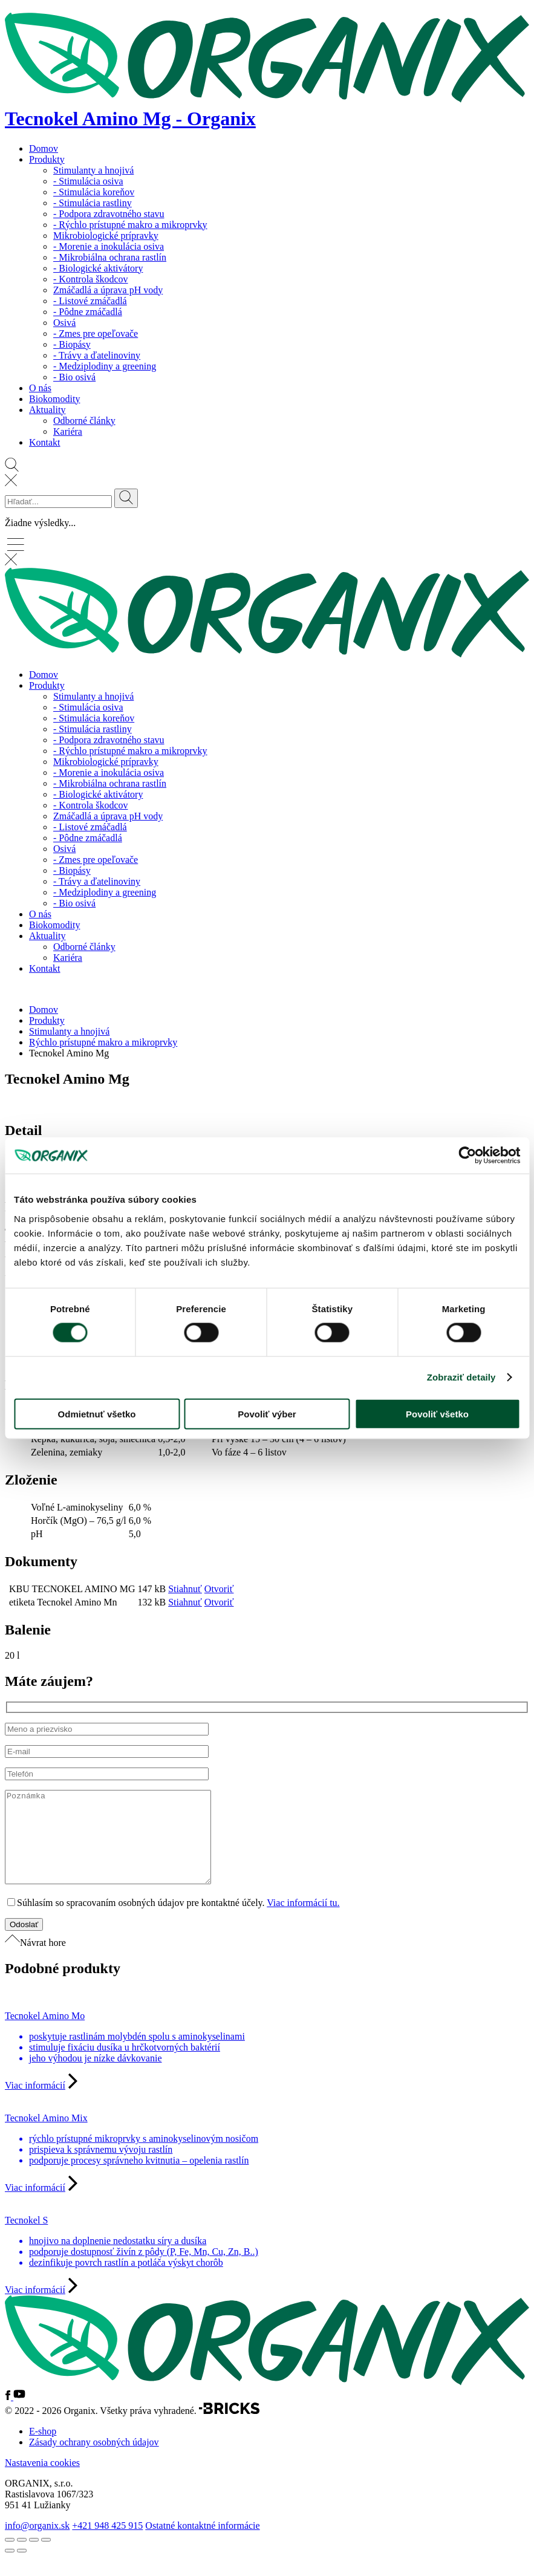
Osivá (64, 322)
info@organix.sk (37, 2544)
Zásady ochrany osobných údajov (94, 2460)
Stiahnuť (185, 1589)
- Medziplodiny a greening (104, 366)
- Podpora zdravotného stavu (108, 214)
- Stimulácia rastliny (92, 203)
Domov (43, 148)
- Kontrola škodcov (90, 279)
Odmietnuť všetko (97, 1413)
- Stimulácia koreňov (93, 192)
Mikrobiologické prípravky (105, 235)
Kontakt (44, 442)
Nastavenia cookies (42, 2481)
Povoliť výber (267, 1413)
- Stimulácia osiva (88, 181)
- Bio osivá (74, 377)
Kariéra (67, 431)
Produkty (47, 159)
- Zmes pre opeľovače (95, 333)
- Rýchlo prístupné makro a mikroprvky (130, 225)
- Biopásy (72, 344)
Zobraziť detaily (461, 1377)
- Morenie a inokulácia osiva (108, 246)
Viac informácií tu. (303, 1921)
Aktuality (47, 410)
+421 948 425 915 (107, 2544)
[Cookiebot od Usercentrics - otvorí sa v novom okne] (467, 1156)
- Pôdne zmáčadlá (87, 312)
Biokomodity (54, 399)
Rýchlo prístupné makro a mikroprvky (103, 1042)
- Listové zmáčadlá (90, 301)
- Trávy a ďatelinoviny (96, 355)
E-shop (42, 2449)
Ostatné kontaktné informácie (202, 2544)
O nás (40, 388)
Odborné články (84, 420)
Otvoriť (219, 1589)
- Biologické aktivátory (98, 268)
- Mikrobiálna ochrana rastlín (109, 257)
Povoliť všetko (437, 1413)
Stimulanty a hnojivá (93, 170)
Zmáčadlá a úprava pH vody (108, 290)
